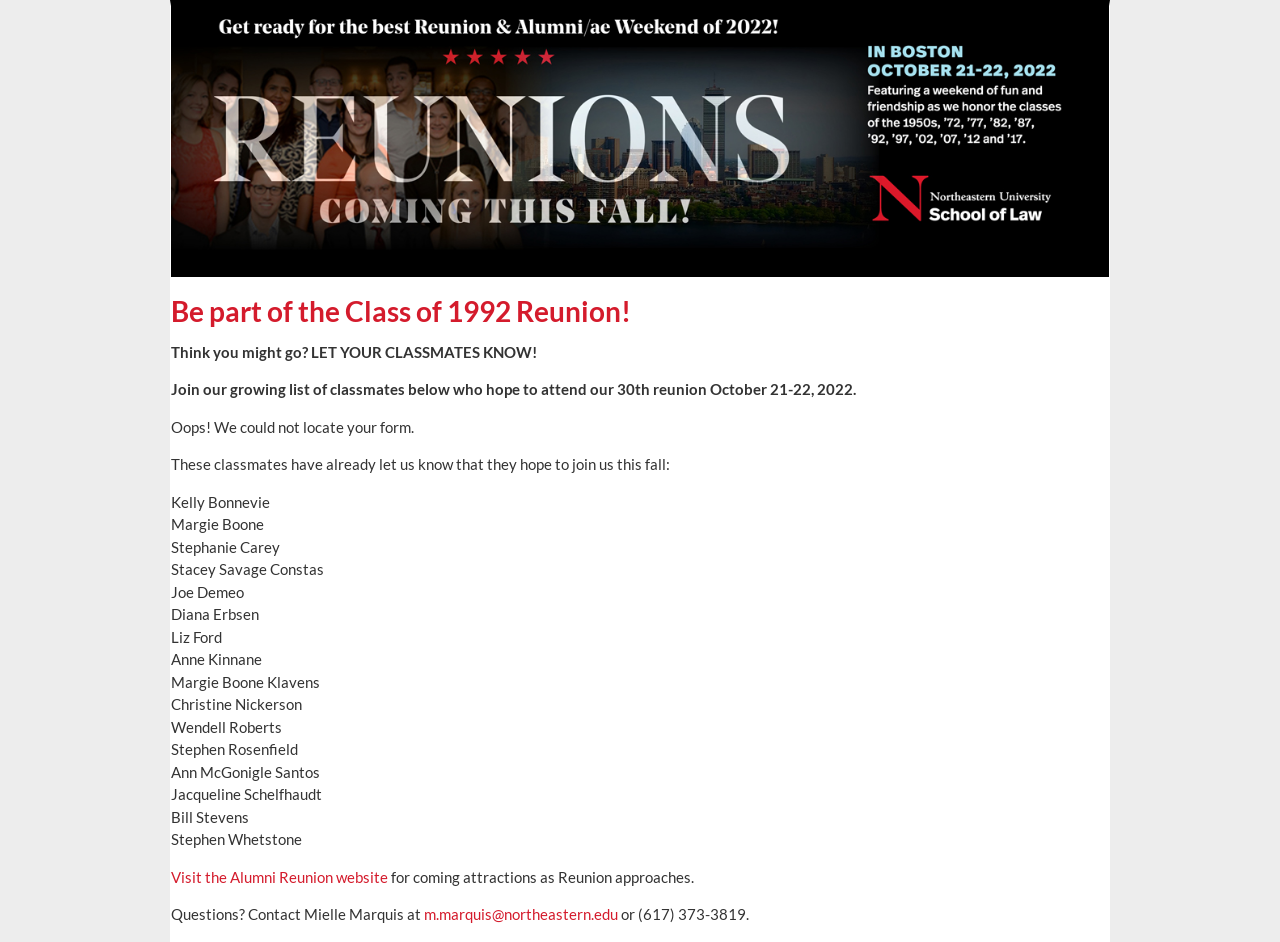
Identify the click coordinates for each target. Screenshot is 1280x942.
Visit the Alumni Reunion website (279, 877)
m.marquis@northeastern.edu (521, 914)
